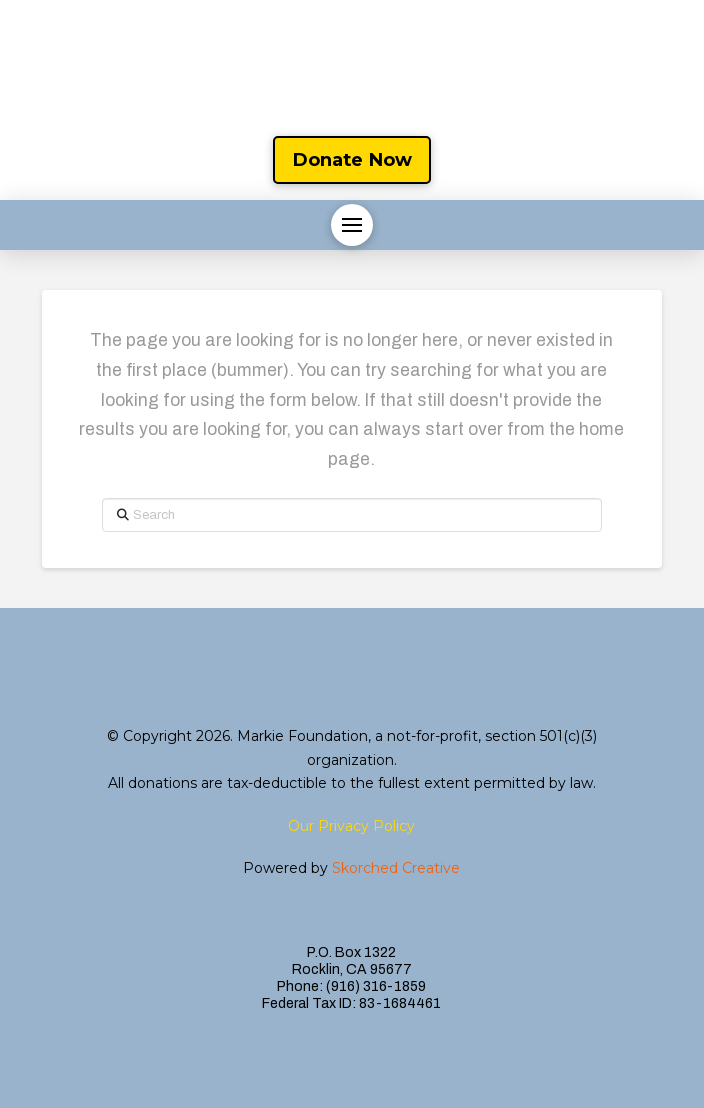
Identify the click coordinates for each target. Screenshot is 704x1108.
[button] (352, 225)
